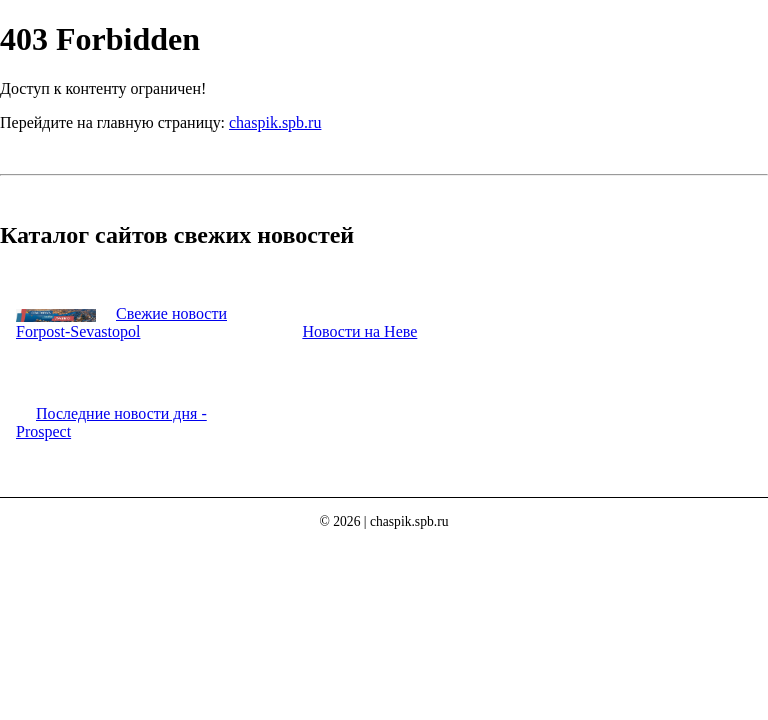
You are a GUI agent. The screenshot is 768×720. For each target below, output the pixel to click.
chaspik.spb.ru (275, 122)
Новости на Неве (359, 331)
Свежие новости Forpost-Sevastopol (121, 322)
